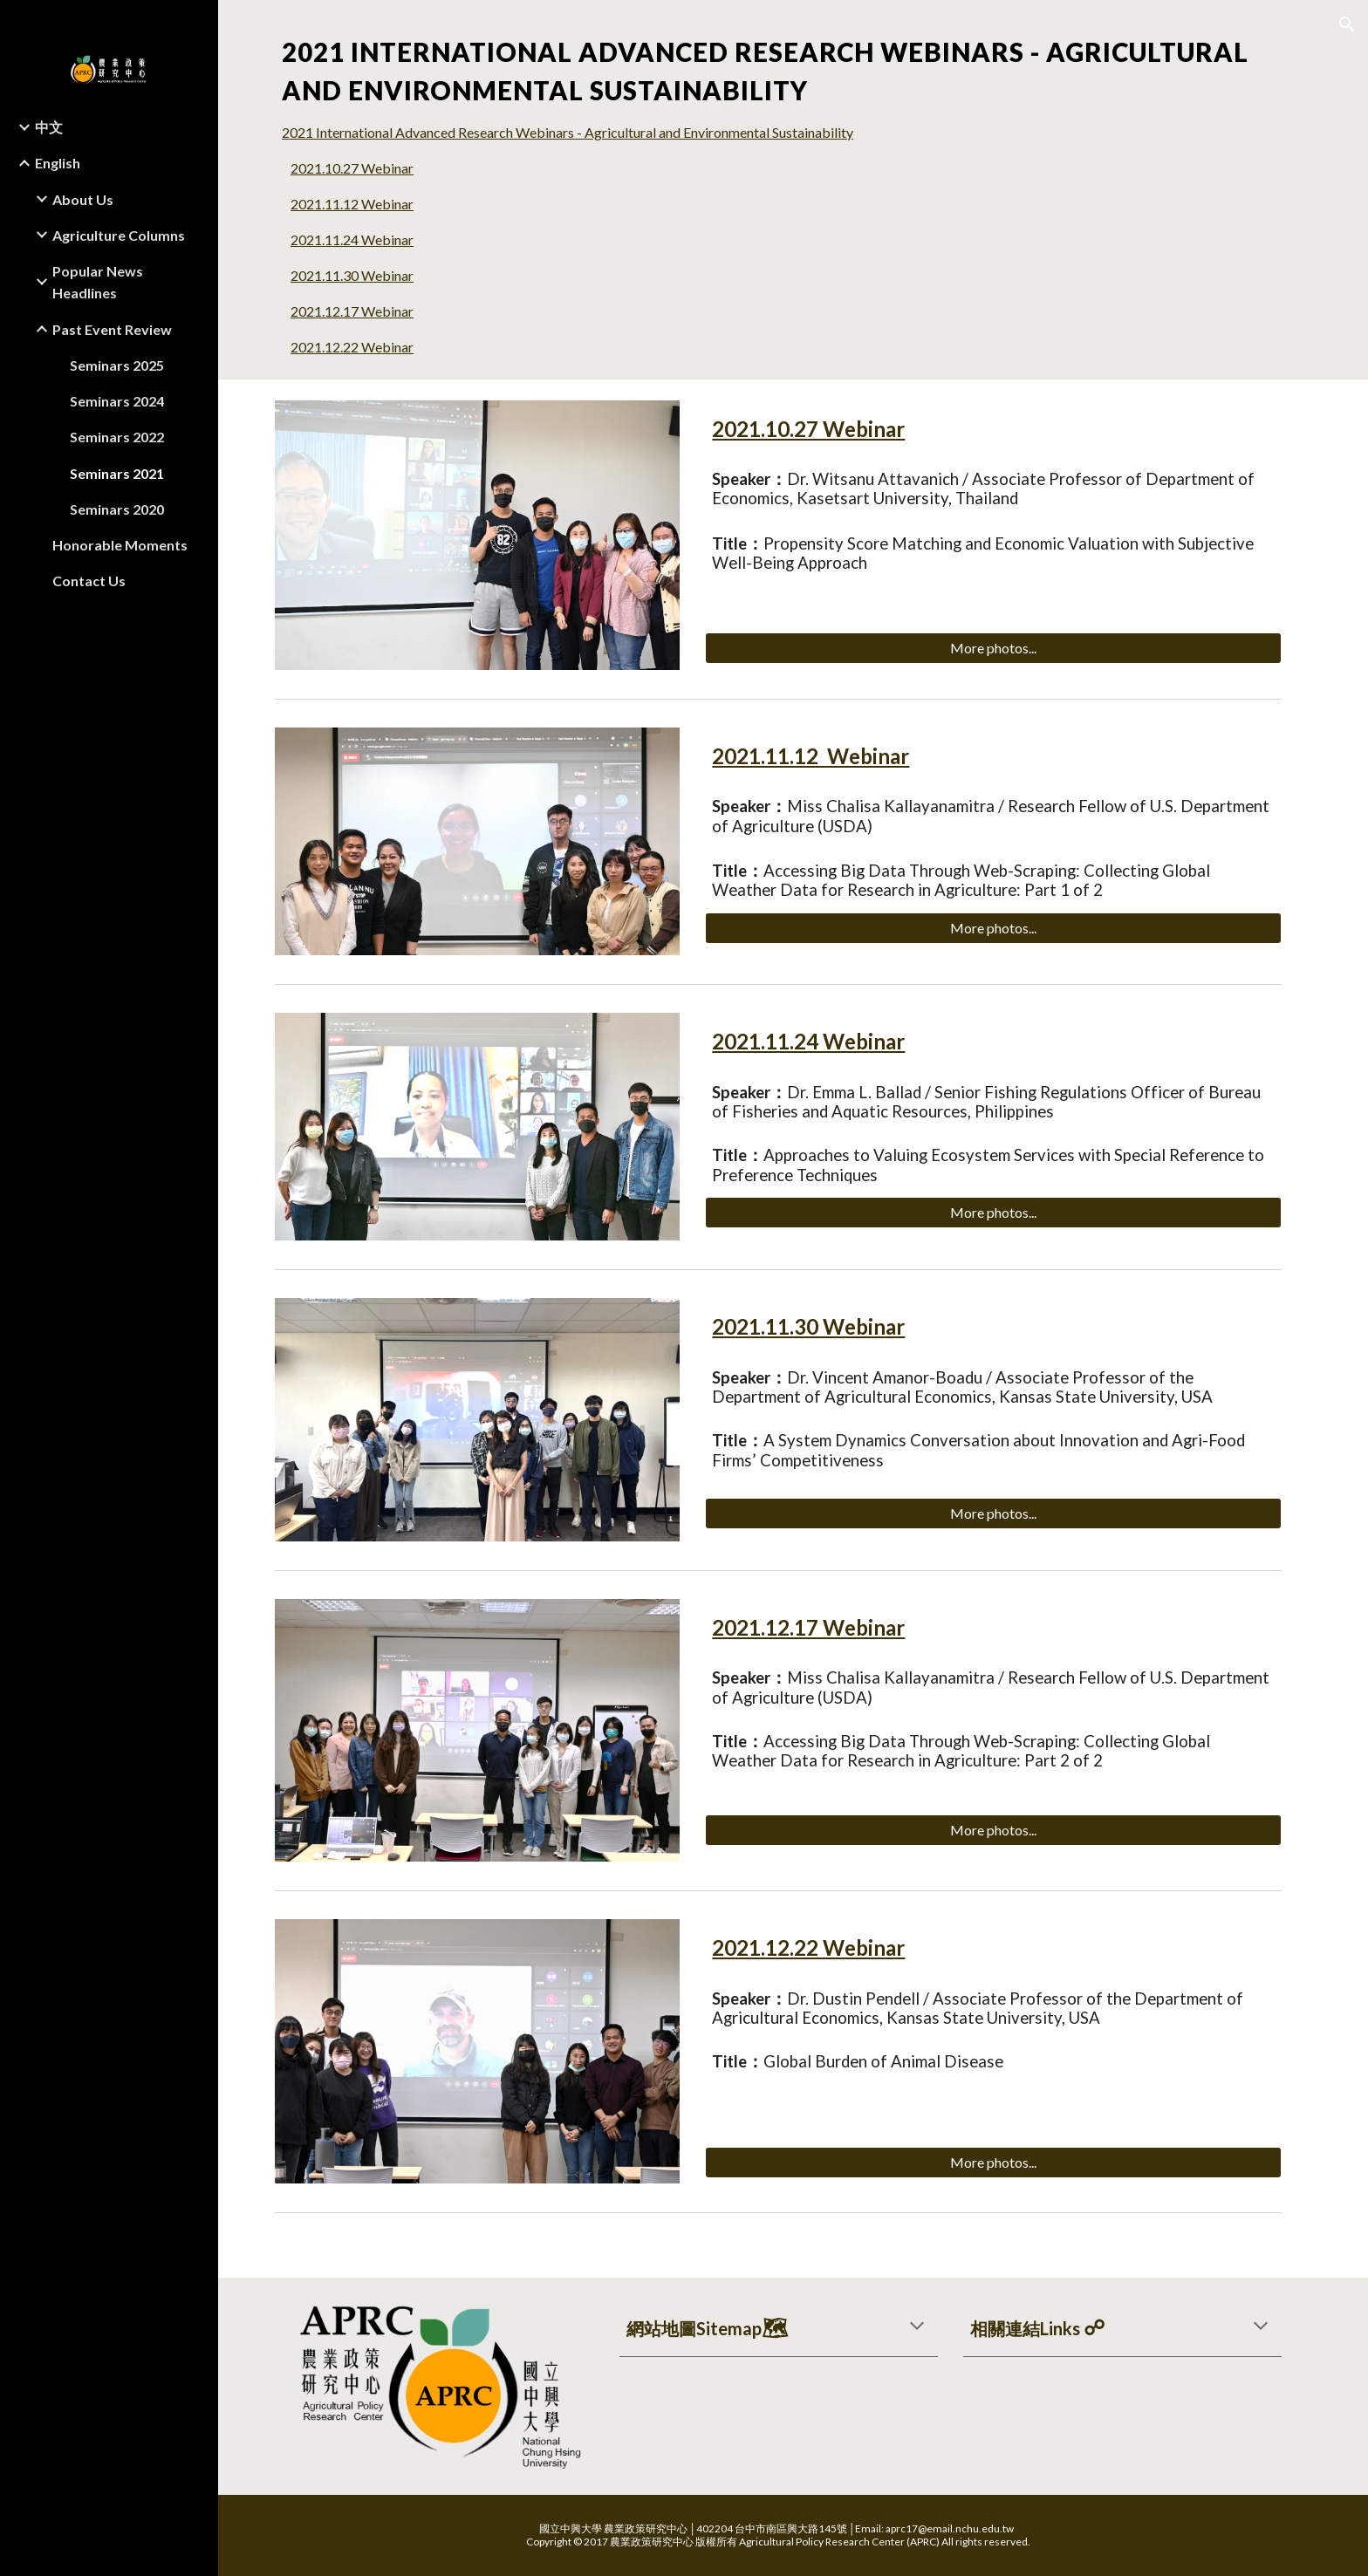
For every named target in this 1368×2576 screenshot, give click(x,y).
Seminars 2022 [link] (117, 436)
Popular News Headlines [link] (97, 282)
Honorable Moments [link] (120, 544)
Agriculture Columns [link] (118, 235)
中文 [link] (49, 127)
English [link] (57, 162)
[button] (1347, 24)
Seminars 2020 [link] (117, 509)
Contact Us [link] (89, 580)
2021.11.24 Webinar (366, 239)
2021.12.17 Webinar (366, 311)
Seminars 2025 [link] (117, 365)
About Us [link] (82, 199)
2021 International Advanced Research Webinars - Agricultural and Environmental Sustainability (582, 132)
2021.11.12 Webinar (366, 203)
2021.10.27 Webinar (366, 168)
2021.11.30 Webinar (366, 275)
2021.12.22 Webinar (366, 346)
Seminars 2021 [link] (117, 473)
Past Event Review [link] (112, 329)
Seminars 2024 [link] (117, 401)
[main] (793, 71)
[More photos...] (1008, 648)
